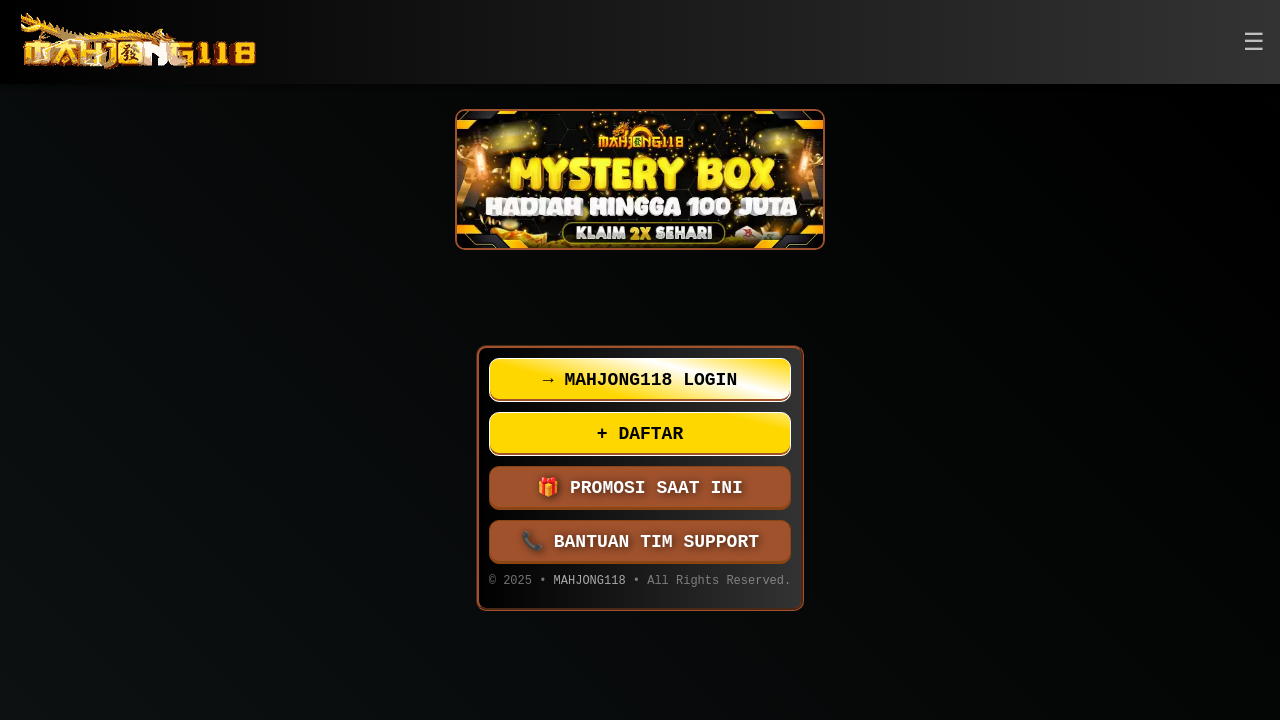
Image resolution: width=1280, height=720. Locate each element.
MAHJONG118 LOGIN (640, 380)
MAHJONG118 (590, 582)
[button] (1254, 42)
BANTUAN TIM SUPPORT (640, 542)
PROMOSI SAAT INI (640, 488)
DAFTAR (640, 434)
